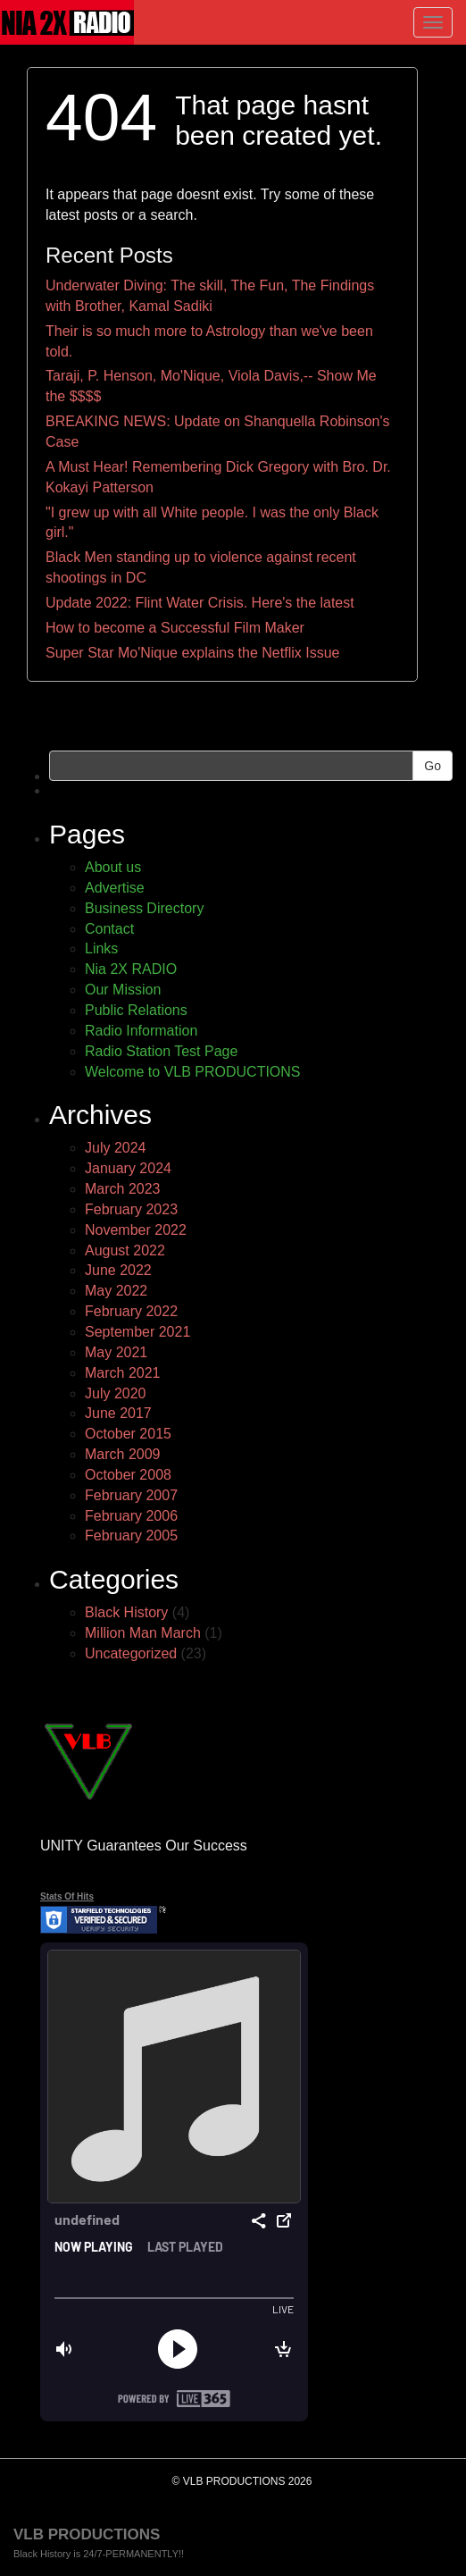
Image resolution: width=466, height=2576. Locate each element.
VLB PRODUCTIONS (86, 2534)
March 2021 (123, 1372)
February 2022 (131, 1311)
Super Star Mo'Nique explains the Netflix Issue (192, 652)
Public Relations (136, 1010)
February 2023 (131, 1209)
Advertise (115, 887)
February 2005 (131, 1535)
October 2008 (128, 1474)
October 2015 (128, 1433)
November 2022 (136, 1230)
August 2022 (125, 1250)
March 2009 (123, 1454)
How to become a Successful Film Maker (175, 627)
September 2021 (137, 1331)
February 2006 (131, 1515)
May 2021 (116, 1352)
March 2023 (123, 1188)
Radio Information (141, 1030)
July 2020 (115, 1393)
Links (101, 948)
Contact (109, 928)
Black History (126, 1612)
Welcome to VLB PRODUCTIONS (193, 1071)
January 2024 (128, 1168)
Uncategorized (131, 1653)
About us (113, 867)
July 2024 (115, 1147)
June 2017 (118, 1413)
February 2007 (131, 1495)
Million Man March (143, 1632)
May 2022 (116, 1290)
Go (432, 766)
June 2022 (118, 1270)
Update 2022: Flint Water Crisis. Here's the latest (200, 602)
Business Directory (144, 908)
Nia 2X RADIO (131, 969)
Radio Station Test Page (161, 1051)
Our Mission (123, 989)
